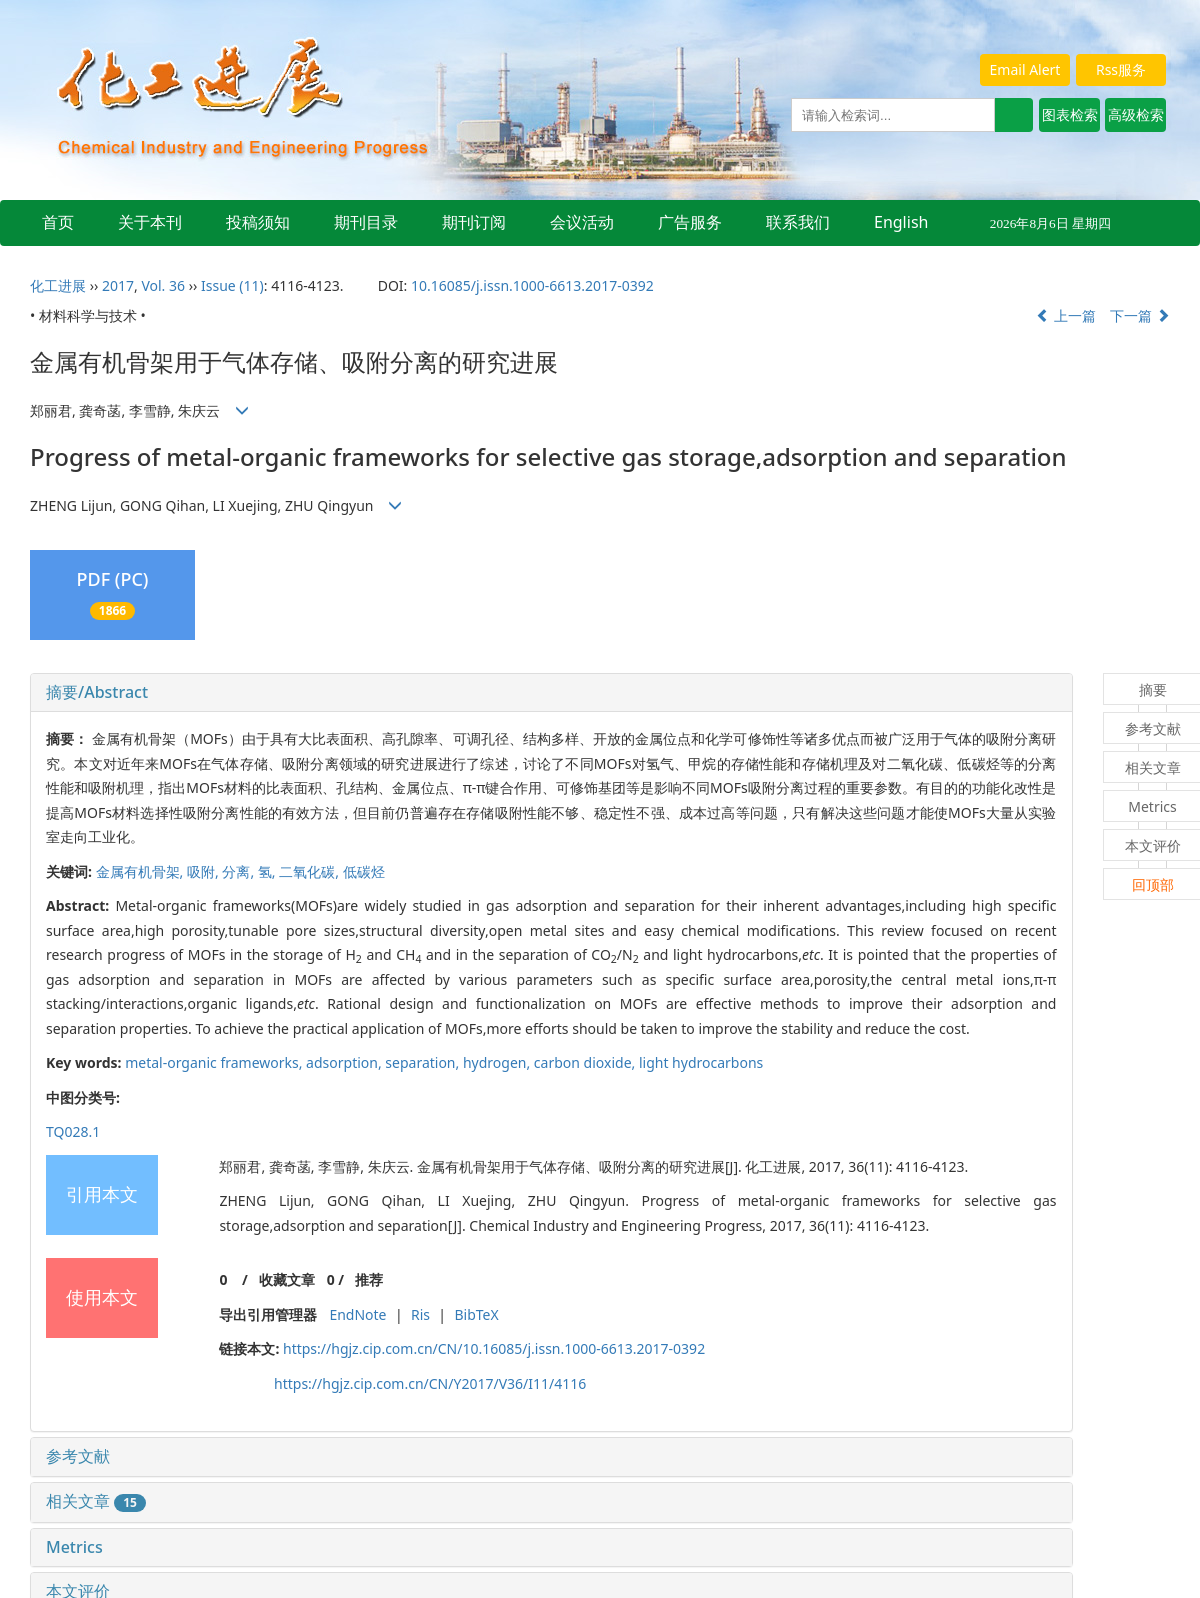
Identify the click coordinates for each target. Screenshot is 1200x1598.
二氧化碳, (310, 871)
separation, (424, 1062)
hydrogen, (498, 1062)
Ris (420, 1314)
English (901, 222)
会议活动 (582, 222)
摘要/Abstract (97, 692)
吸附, (204, 871)
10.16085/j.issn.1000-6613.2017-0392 (532, 285)
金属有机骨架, (141, 871)
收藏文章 (287, 1279)
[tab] (551, 693)
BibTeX (476, 1314)
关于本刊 (150, 222)
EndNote (357, 1314)
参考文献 (78, 1456)
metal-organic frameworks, (215, 1062)
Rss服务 (1121, 69)
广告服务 (690, 222)
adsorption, (345, 1062)
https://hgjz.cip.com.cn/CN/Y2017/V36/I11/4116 (430, 1383)
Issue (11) (232, 285)
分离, (239, 871)
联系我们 (798, 222)
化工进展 (58, 285)
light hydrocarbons (701, 1062)
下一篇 (1140, 315)
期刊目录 (366, 222)
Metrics (74, 1547)
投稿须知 (258, 222)
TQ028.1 (73, 1131)
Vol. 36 (163, 285)
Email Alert (1025, 69)
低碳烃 (364, 871)
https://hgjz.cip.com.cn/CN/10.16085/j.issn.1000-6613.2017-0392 (494, 1348)
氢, (268, 871)
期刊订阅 (474, 222)
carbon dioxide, (586, 1062)
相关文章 (96, 1501)
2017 (118, 285)
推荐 (369, 1279)
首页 (58, 222)
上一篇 (1066, 315)
